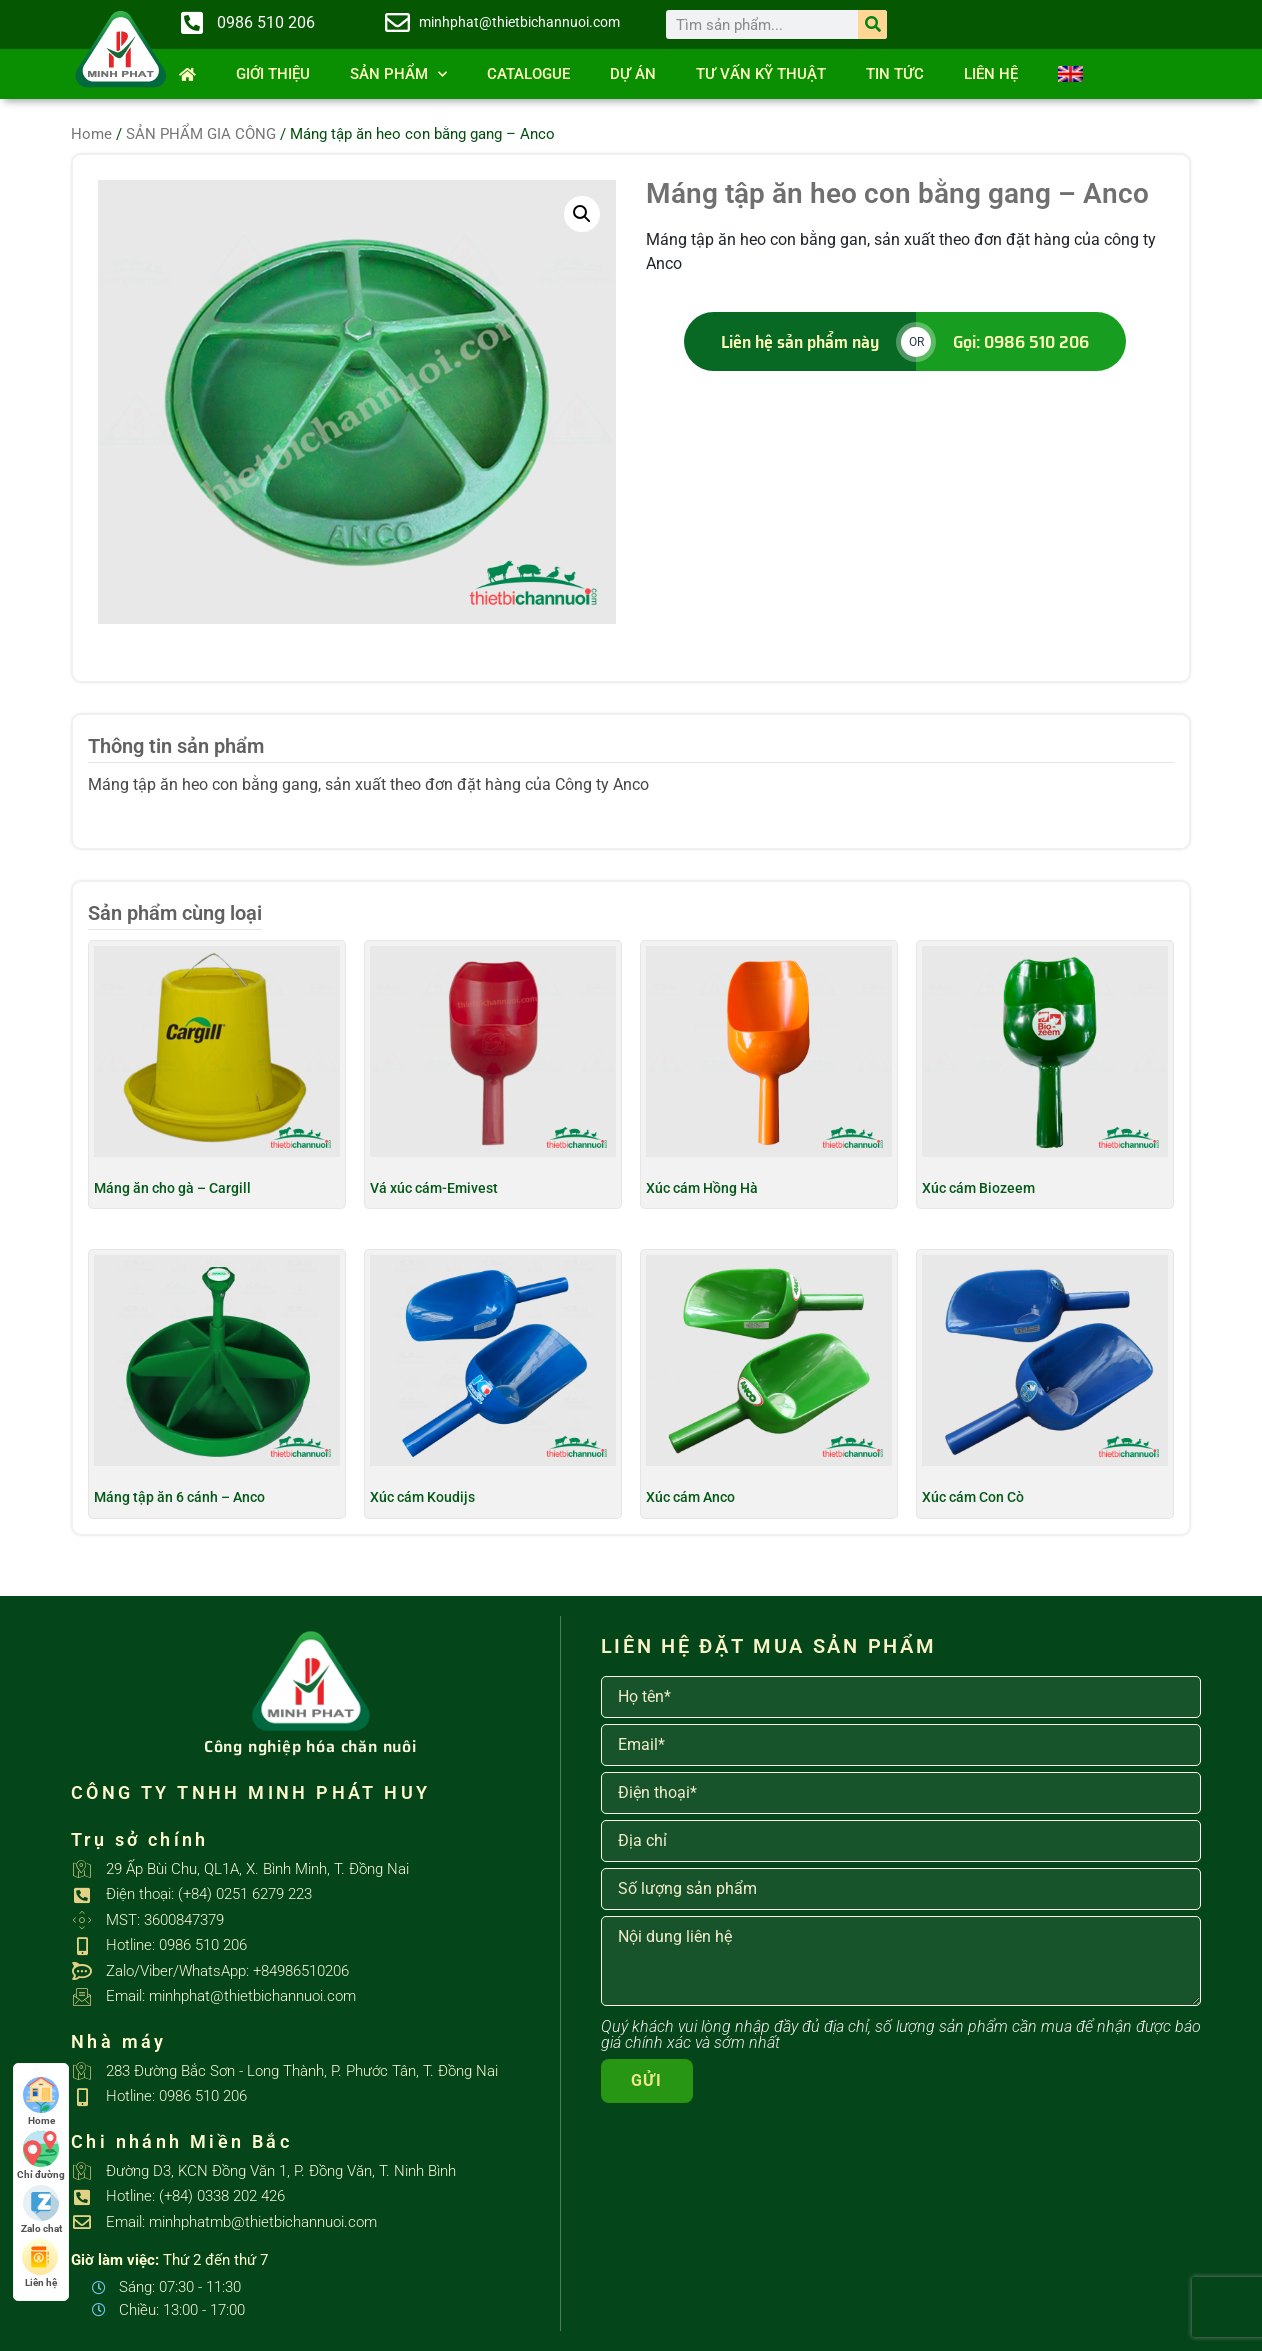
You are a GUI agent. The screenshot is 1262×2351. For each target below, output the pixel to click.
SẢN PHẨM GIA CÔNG (201, 134)
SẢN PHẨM (398, 74)
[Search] (872, 24)
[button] (582, 214)
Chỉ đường (41, 2155)
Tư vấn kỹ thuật (761, 74)
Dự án (633, 74)
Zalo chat (41, 2209)
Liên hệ (991, 74)
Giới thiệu (273, 74)
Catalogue (528, 74)
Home (91, 134)
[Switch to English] (1070, 74)
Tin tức (895, 74)
